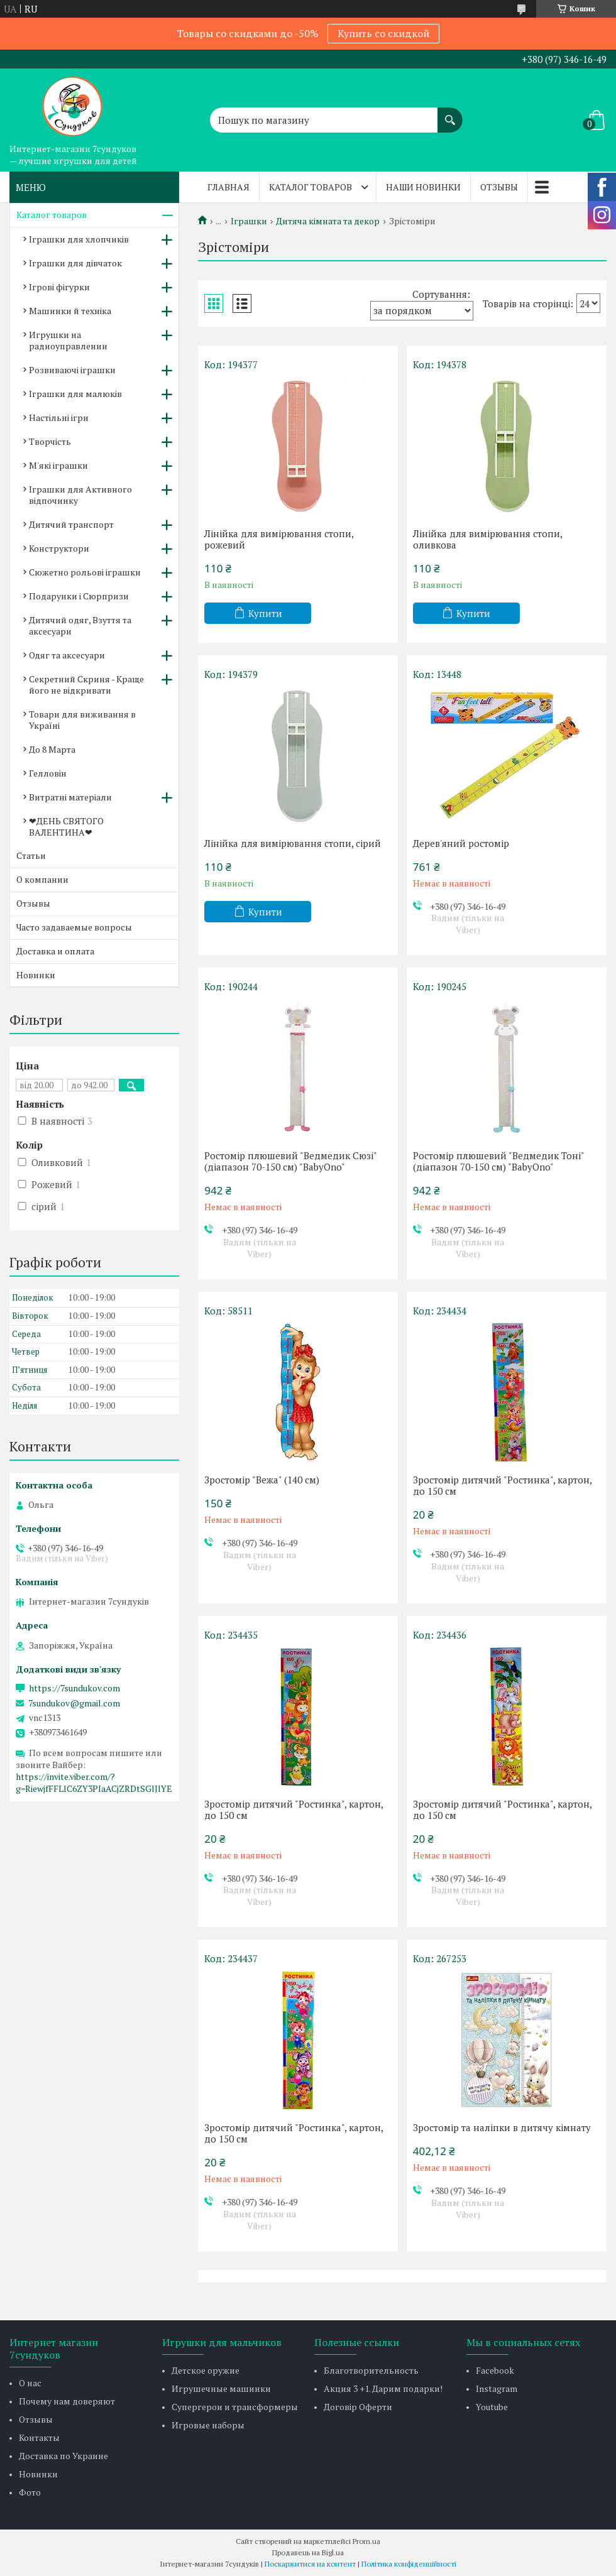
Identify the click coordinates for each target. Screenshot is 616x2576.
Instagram (496, 2388)
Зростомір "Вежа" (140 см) (261, 1479)
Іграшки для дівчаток (75, 263)
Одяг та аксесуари (67, 655)
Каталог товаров (310, 187)
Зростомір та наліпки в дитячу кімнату (502, 2127)
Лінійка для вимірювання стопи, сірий (292, 843)
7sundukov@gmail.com (74, 1703)
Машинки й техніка (70, 311)
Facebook (495, 2370)
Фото (30, 2492)
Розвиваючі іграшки (72, 370)
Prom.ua (366, 2541)
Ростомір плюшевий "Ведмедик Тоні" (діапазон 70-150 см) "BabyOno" (498, 1161)
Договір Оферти (358, 2407)
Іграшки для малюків (75, 394)
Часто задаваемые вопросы (74, 927)
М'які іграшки (58, 465)
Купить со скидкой (383, 33)
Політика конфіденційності (408, 2563)
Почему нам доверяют (67, 2401)
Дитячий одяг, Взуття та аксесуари (80, 625)
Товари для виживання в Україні (82, 719)
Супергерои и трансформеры (235, 2407)
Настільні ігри (59, 417)
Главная (228, 187)
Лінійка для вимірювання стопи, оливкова (487, 539)
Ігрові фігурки (59, 287)
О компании (42, 879)
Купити (265, 613)
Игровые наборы (208, 2425)
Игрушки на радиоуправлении (68, 340)
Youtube (492, 2407)
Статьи (31, 855)
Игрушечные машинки (221, 2388)
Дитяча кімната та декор (328, 221)
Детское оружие (205, 2370)
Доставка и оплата (55, 951)
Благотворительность (371, 2370)
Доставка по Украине (63, 2456)
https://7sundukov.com (74, 1688)
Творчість (50, 441)
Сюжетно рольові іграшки (85, 572)
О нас (30, 2383)
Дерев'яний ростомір (461, 843)
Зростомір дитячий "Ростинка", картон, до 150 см (502, 1485)
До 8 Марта (52, 749)
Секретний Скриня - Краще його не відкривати (86, 684)
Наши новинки (423, 187)
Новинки (35, 975)
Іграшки (249, 221)
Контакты (39, 2437)
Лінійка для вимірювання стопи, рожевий (278, 539)
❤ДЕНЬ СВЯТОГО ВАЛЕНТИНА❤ (66, 826)
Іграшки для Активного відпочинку (80, 494)
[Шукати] (450, 113)
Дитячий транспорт (71, 524)
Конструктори (59, 548)
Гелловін (48, 773)
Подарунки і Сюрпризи (79, 596)
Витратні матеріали (70, 797)
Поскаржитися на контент (310, 2563)
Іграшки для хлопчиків (79, 239)
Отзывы (499, 187)
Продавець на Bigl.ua (308, 2552)
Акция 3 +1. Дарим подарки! (383, 2388)
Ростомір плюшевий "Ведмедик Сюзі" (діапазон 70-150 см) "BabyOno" (290, 1161)
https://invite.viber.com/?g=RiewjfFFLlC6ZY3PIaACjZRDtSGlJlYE (94, 1782)
